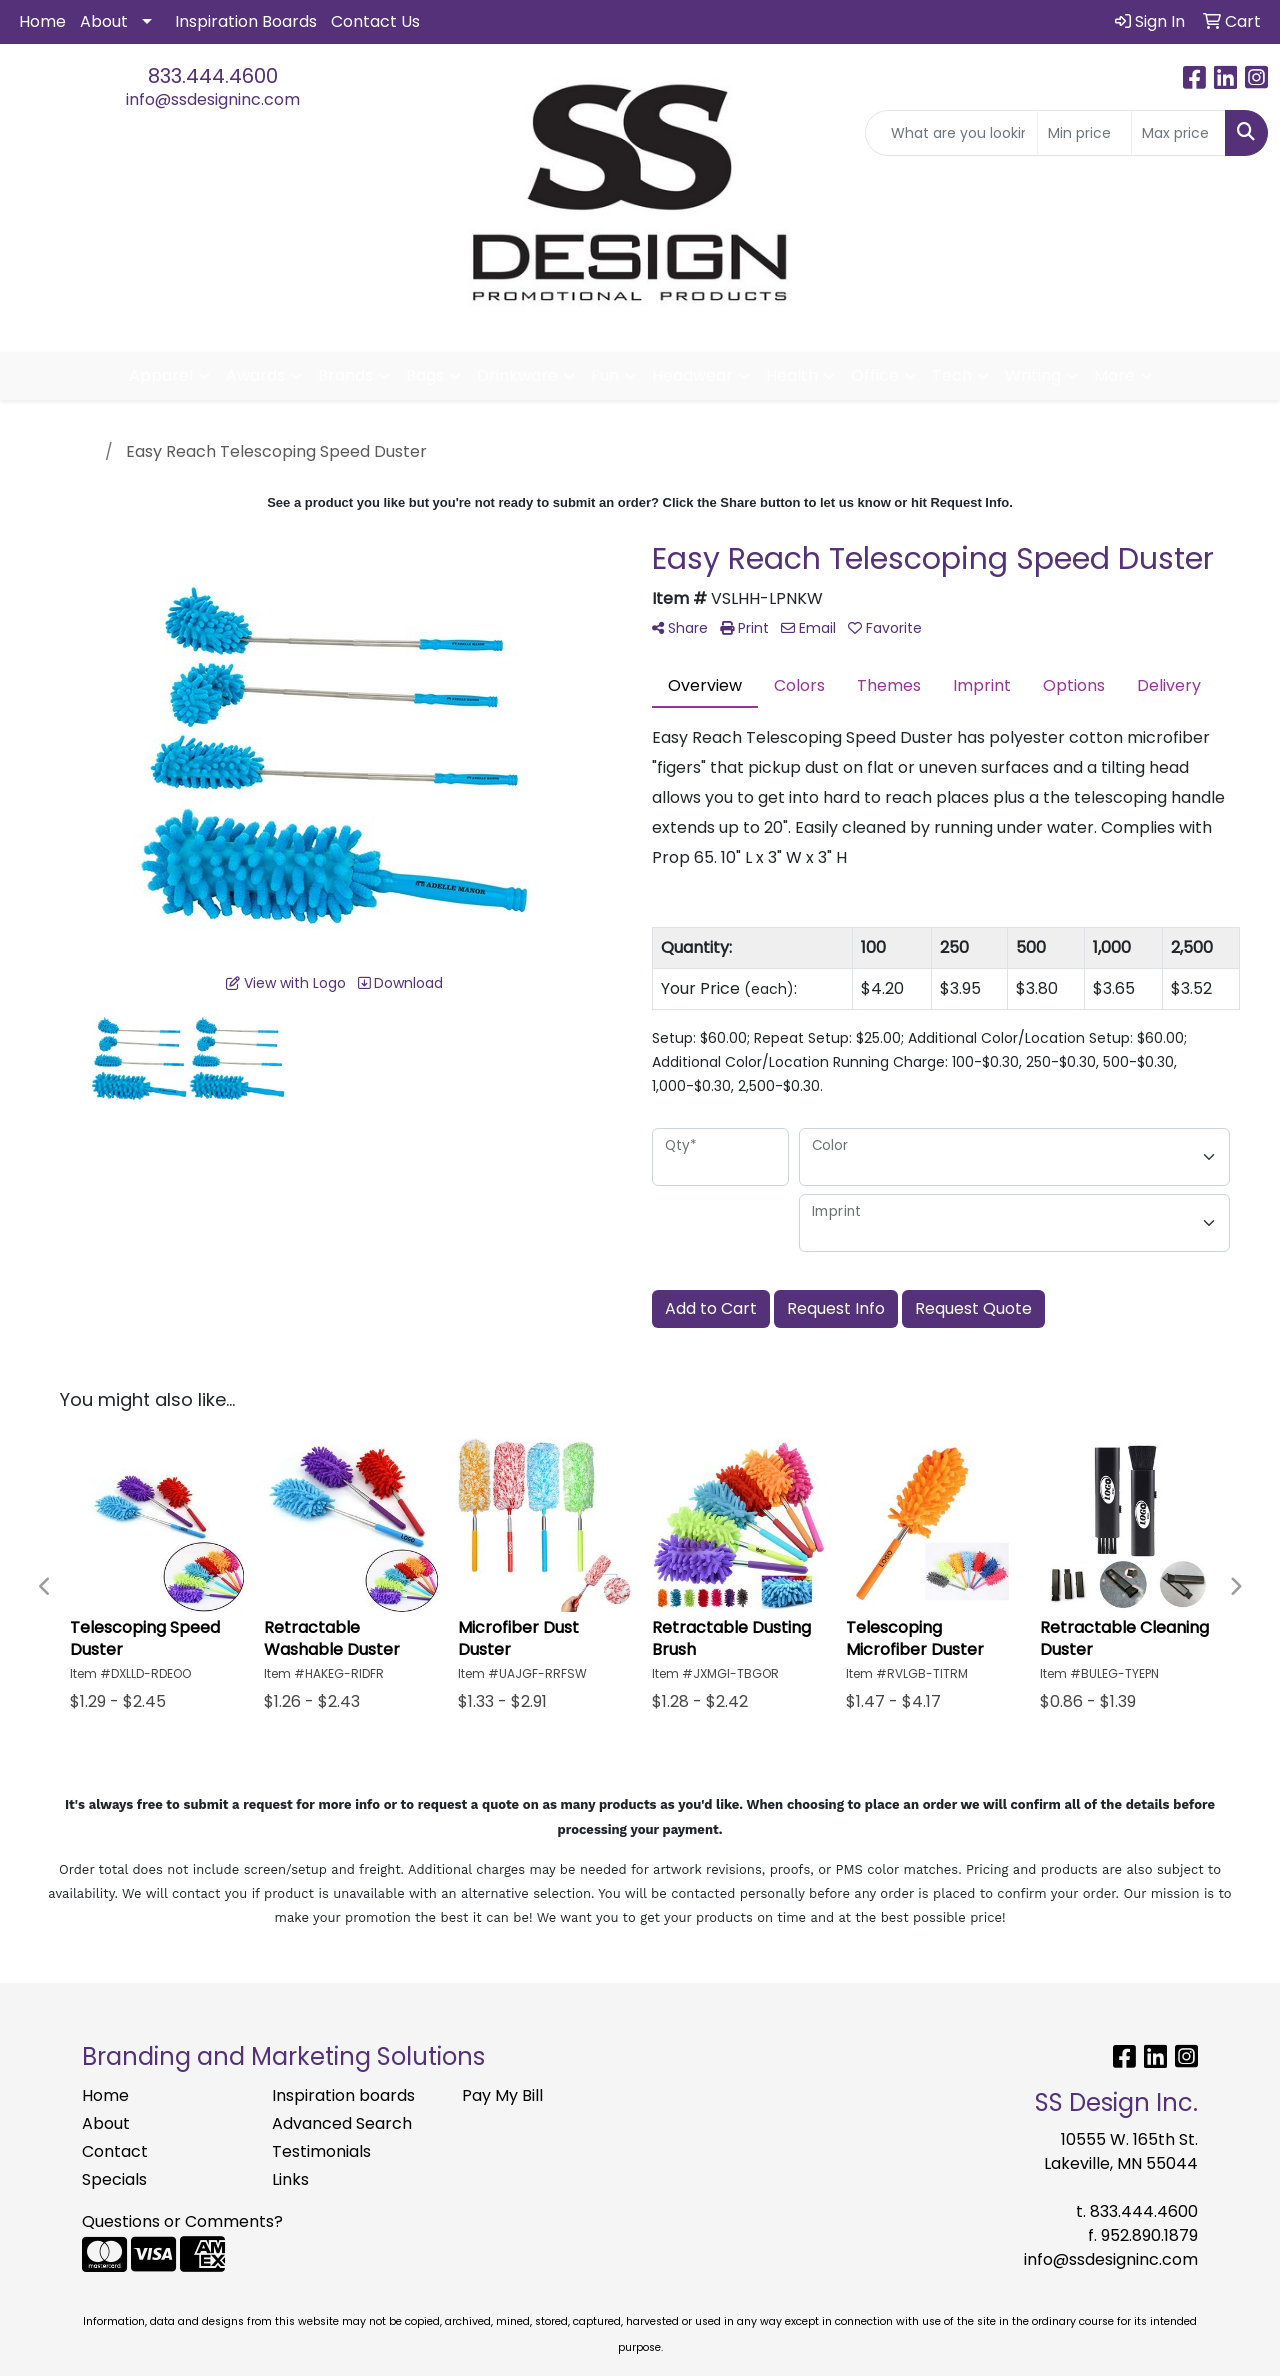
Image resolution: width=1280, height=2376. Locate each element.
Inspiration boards (343, 2095)
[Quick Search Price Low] (1084, 133)
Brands (345, 375)
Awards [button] (255, 375)
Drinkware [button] (517, 375)
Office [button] (875, 375)
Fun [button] (605, 375)
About (104, 21)
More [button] (1114, 375)
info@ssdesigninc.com (213, 99)
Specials (114, 2179)
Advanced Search (342, 2123)
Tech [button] (952, 375)
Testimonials (321, 2151)
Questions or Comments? (182, 2221)
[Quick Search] (951, 133)
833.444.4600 (213, 76)
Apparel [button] (161, 375)
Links (290, 2179)
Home (42, 21)
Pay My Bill (502, 2095)
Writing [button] (1033, 375)
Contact (115, 2151)
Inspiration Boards (246, 21)
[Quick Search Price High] (1178, 133)
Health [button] (792, 375)
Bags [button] (425, 375)
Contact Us (375, 21)
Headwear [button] (692, 375)
